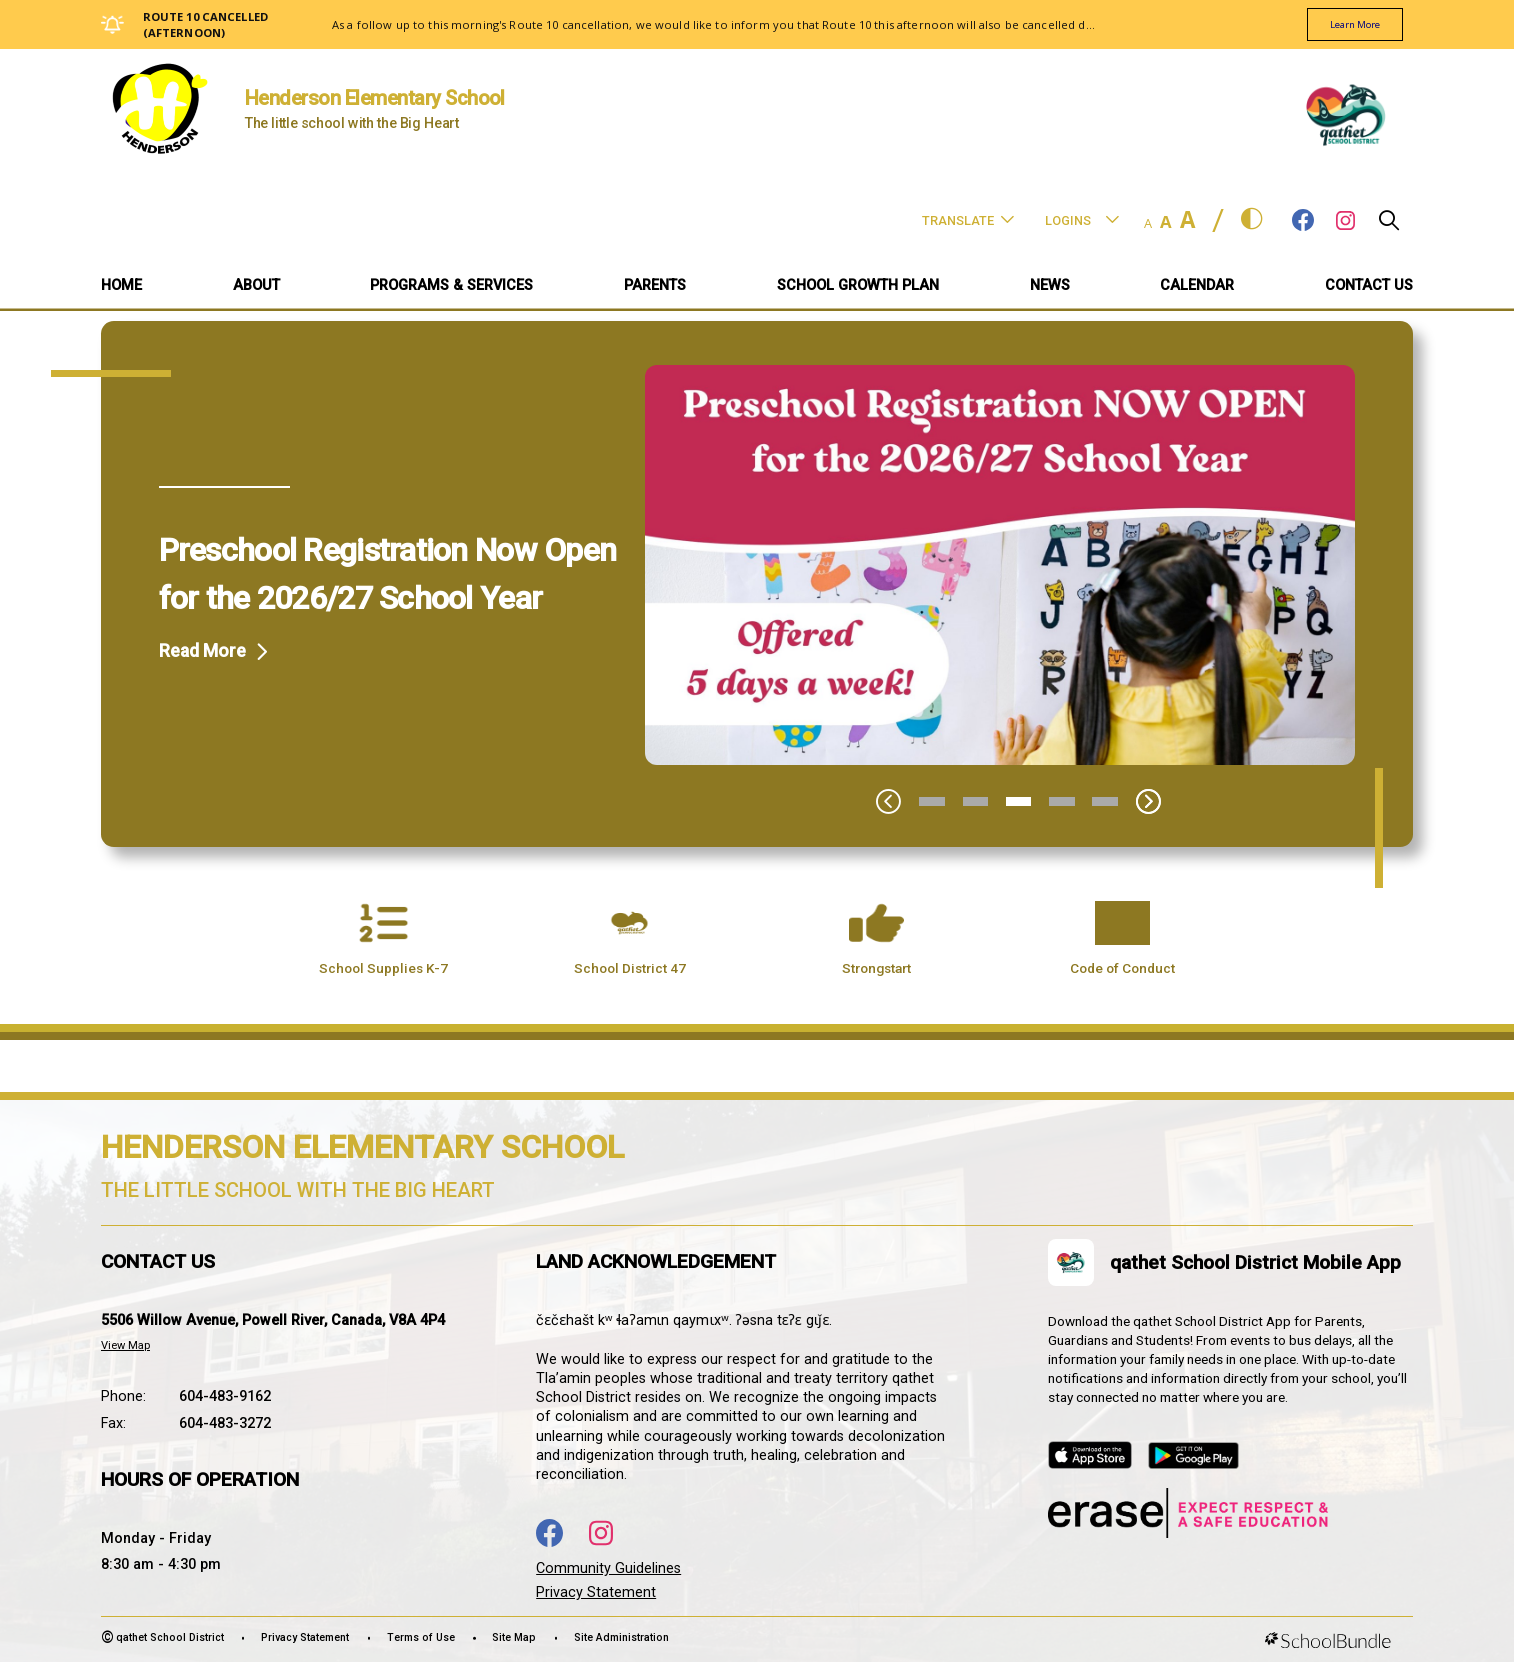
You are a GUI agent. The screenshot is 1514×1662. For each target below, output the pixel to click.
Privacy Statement (596, 1592)
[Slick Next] (1148, 801)
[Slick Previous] (888, 801)
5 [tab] (1105, 801)
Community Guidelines (608, 1568)
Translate (968, 220)
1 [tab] (932, 801)
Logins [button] (1082, 220)
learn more (1343, 25)
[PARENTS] (655, 287)
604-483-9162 (225, 1396)
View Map (125, 1345)
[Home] (121, 287)
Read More (202, 651)
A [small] (1148, 223)
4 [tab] (1062, 801)
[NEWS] (1050, 287)
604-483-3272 (225, 1423)
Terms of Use (421, 1637)
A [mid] (1166, 221)
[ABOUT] (256, 287)
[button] (1389, 225)
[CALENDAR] (1197, 287)
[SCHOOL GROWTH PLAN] (858, 287)
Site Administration (621, 1637)
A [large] (1187, 219)
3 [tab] (1019, 801)
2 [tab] (976, 801)
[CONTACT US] (1369, 287)
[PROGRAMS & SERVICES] (451, 287)
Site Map (514, 1637)
